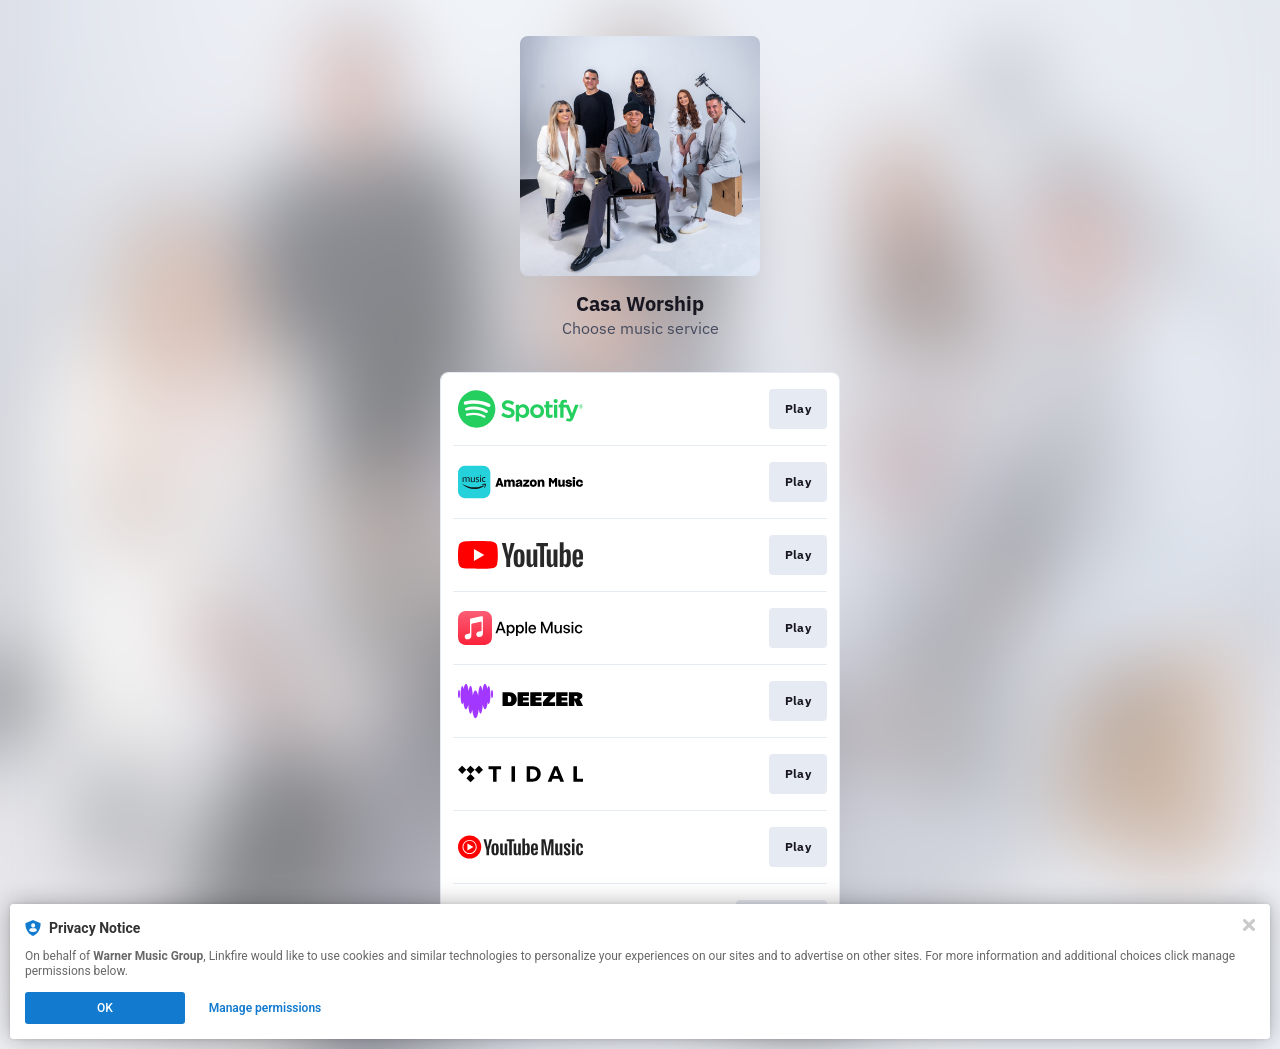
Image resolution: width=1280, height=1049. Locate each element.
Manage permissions (265, 1008)
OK (105, 1008)
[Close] (1249, 925)
